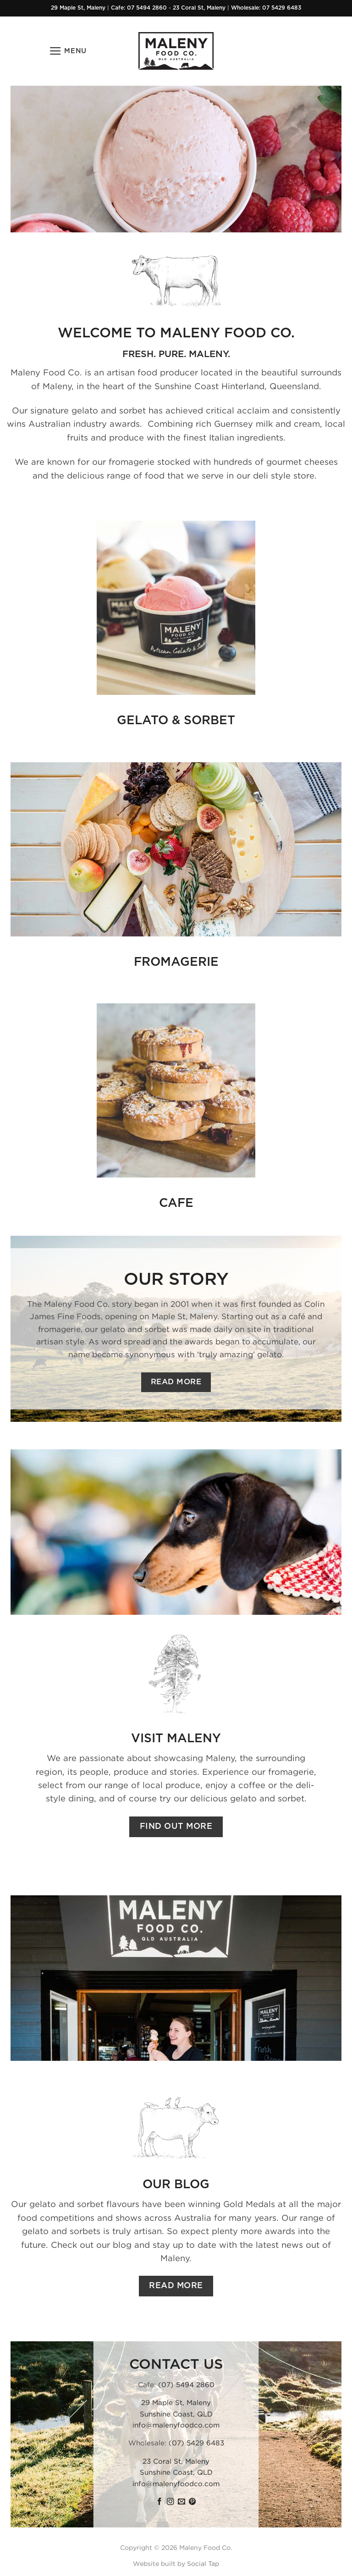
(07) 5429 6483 (196, 2442)
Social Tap (203, 2563)
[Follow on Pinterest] (192, 2502)
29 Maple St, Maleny (78, 8)
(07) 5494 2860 (186, 2384)
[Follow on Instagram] (170, 2502)
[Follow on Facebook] (159, 2502)
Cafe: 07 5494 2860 (139, 8)
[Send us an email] (181, 2502)
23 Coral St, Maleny (199, 8)
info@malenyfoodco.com (176, 2424)
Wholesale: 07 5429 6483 (266, 8)
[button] (68, 51)
